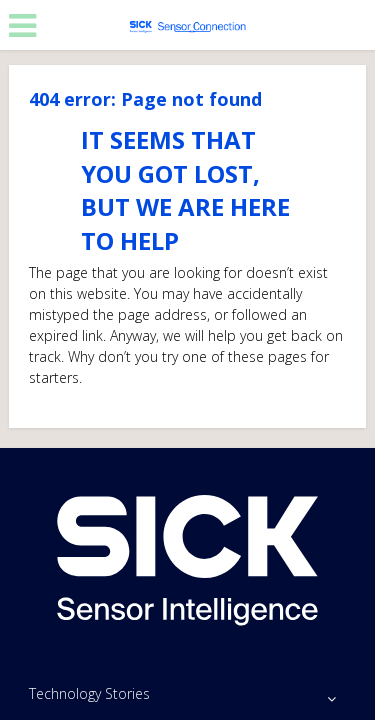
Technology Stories (89, 693)
